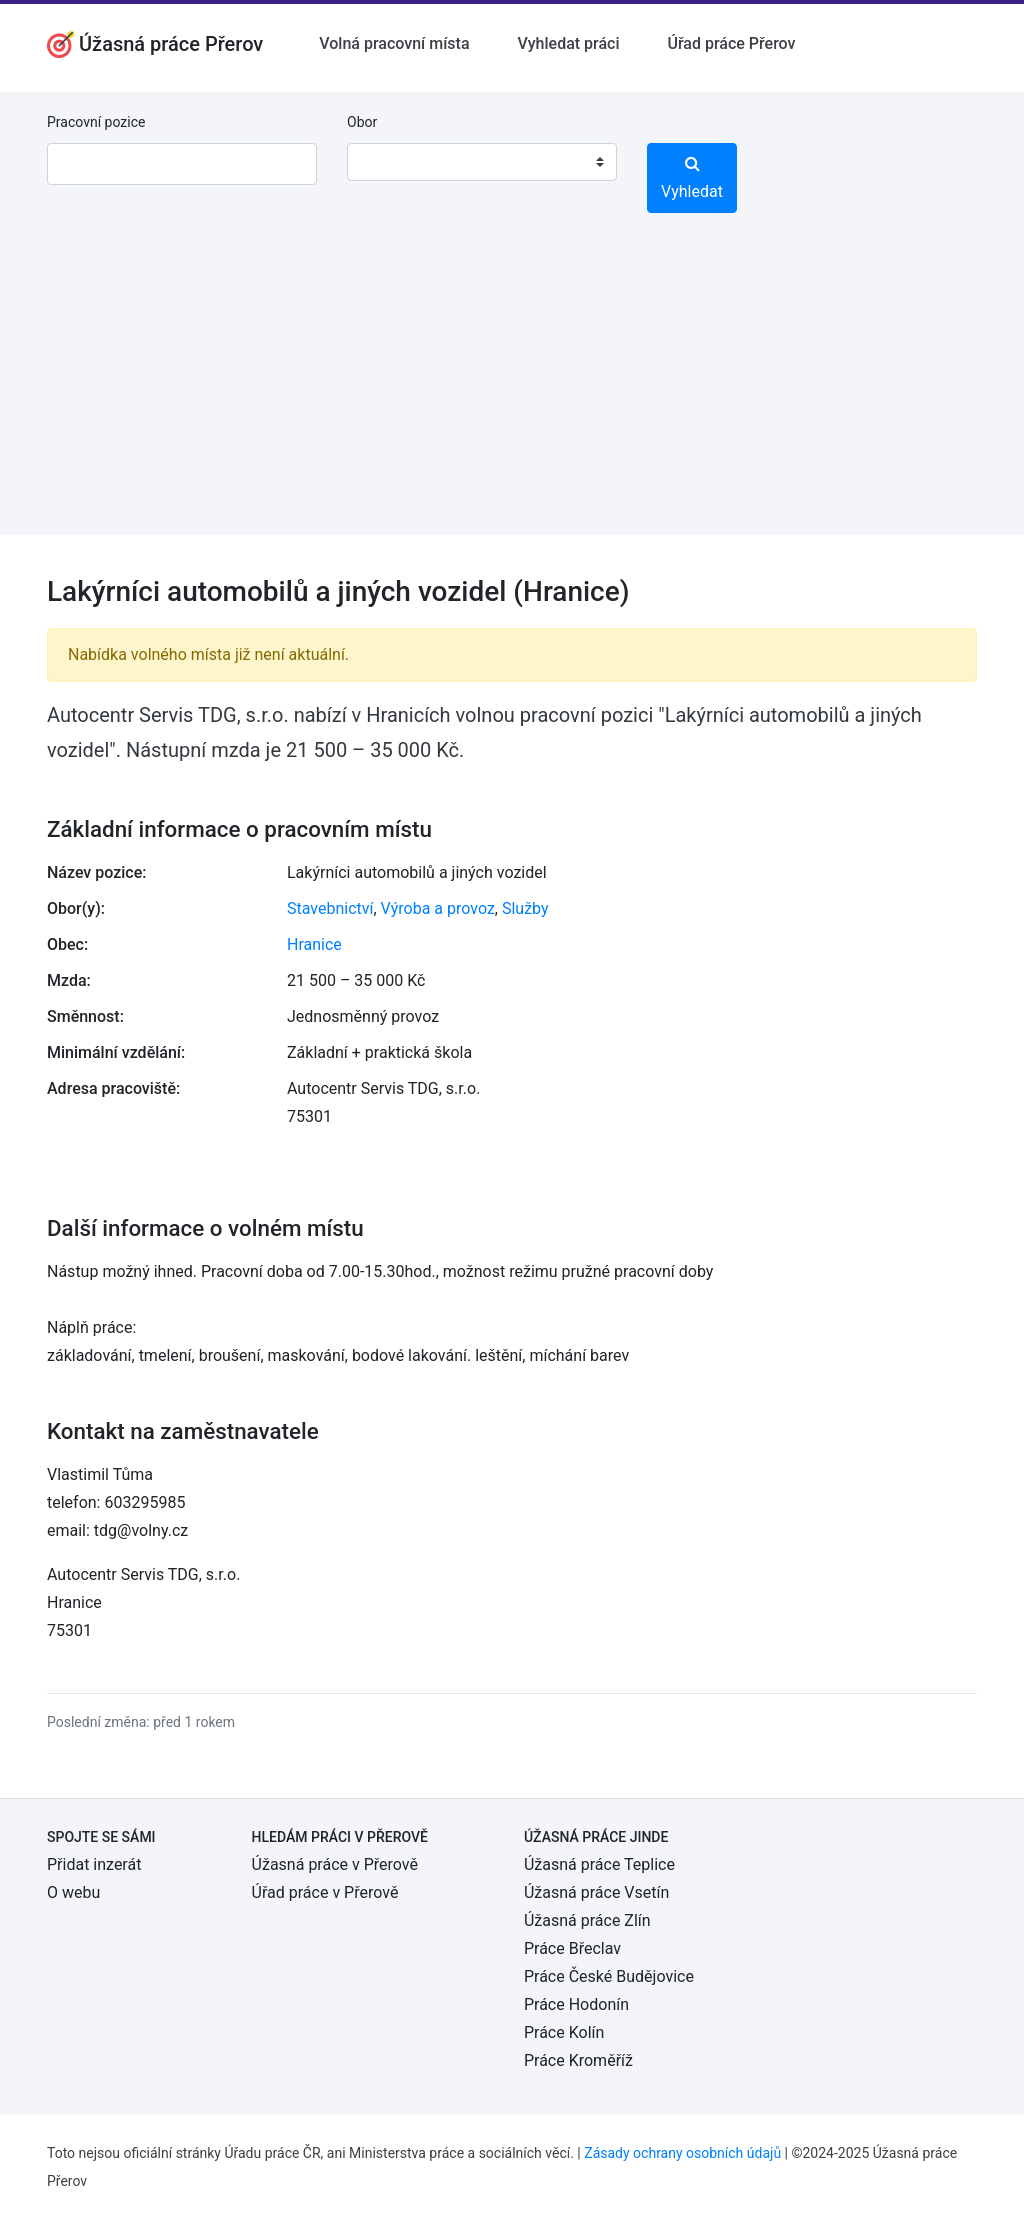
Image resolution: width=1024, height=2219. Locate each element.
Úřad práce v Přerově (325, 1892)
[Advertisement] (512, 395)
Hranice (314, 944)
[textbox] (388, 162)
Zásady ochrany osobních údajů (682, 2153)
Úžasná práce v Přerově (335, 1864)
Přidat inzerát (94, 1864)
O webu (73, 1892)
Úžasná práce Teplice (599, 1864)
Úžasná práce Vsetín (596, 1892)
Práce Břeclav (572, 1948)
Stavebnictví (330, 908)
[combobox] (482, 162)
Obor (362, 122)
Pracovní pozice (96, 122)
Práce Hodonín (576, 2004)
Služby (525, 908)
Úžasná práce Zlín (587, 1920)
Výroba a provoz (438, 908)
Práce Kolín (564, 2032)
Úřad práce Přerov (732, 43)
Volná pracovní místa (394, 43)
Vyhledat (692, 178)
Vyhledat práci (569, 43)
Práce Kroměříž (578, 2060)
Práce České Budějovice (609, 1976)
